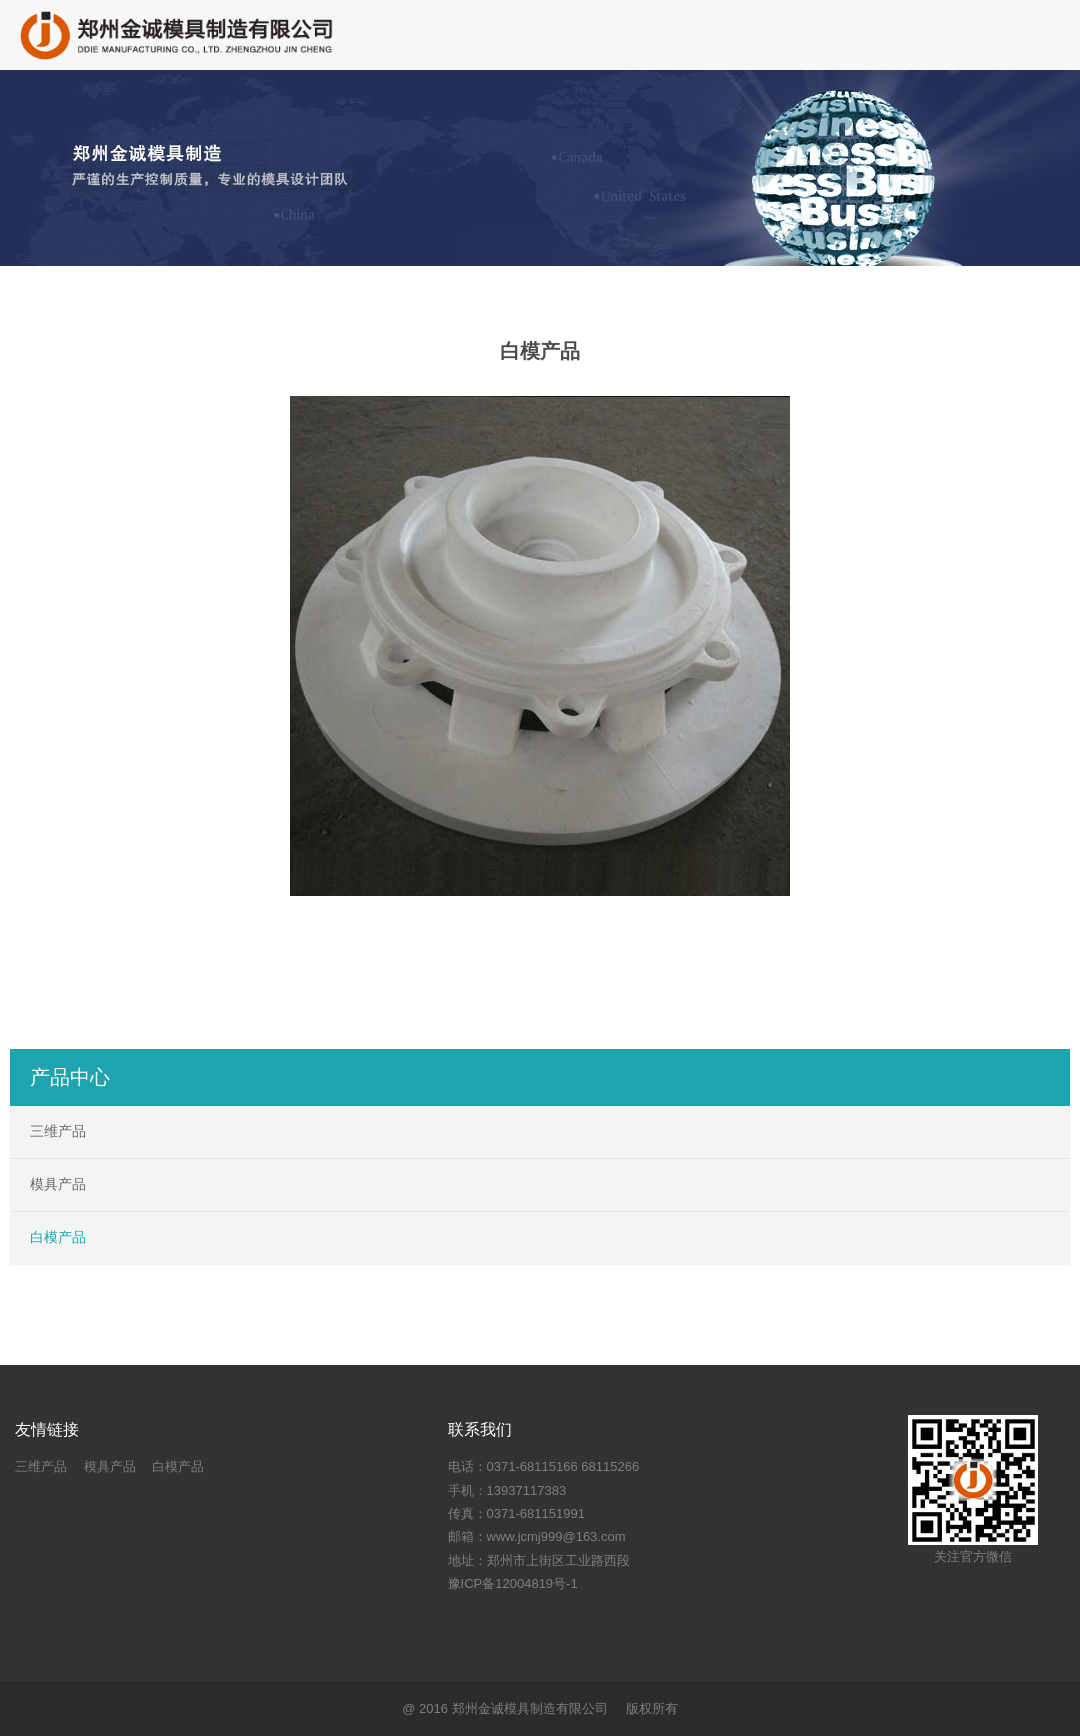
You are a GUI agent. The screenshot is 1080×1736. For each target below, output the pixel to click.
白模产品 (58, 1237)
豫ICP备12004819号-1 (513, 1583)
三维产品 (58, 1131)
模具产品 (58, 1184)
